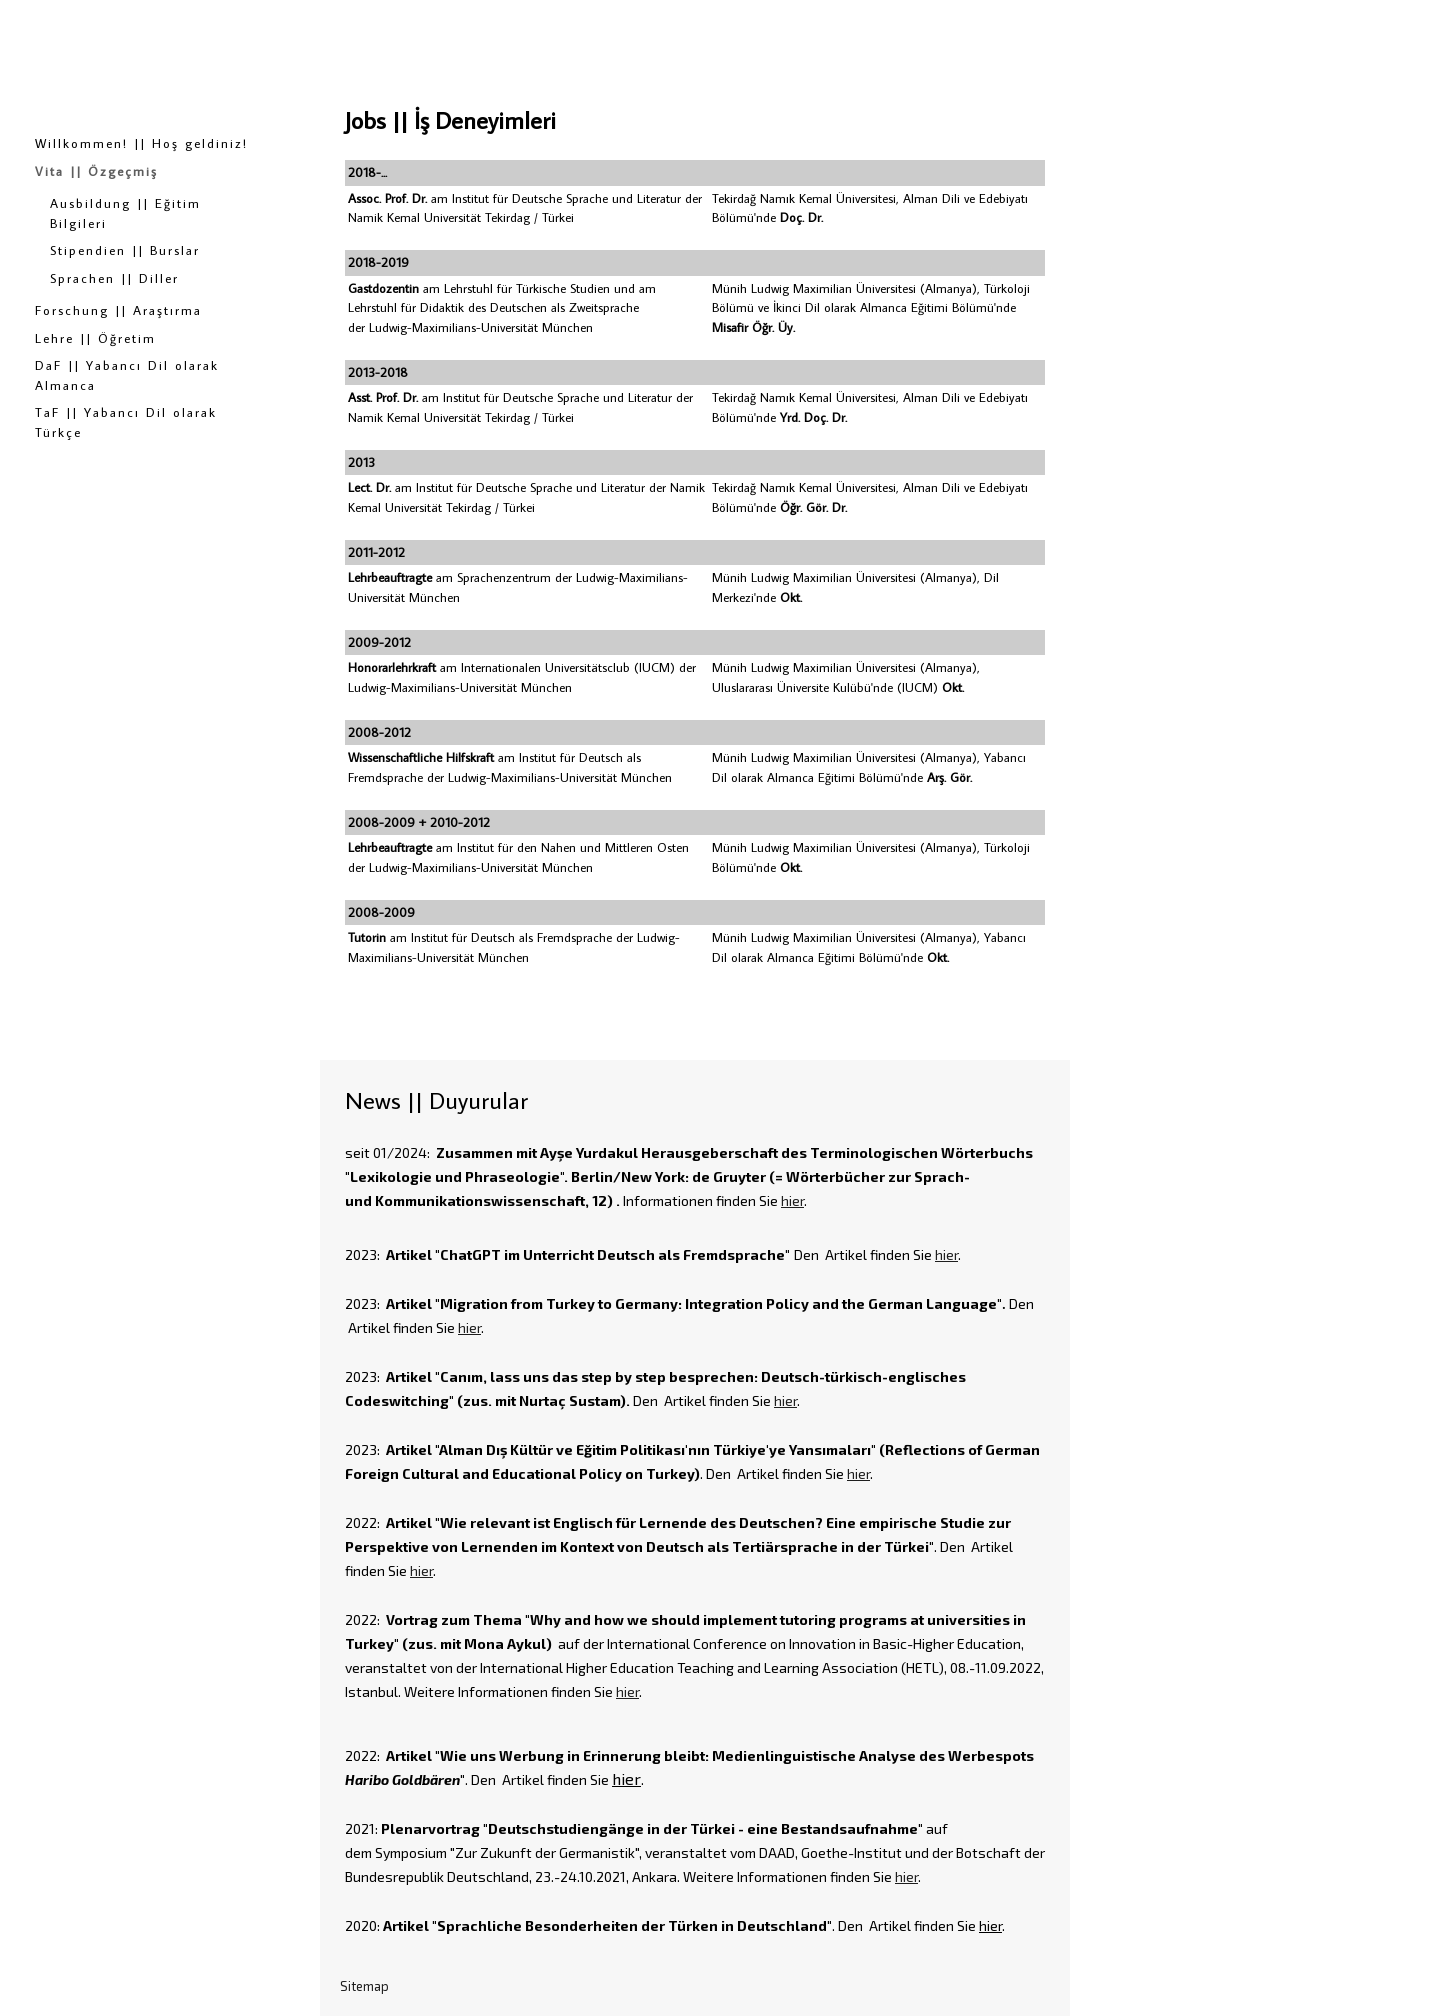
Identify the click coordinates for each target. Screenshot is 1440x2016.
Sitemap (364, 1986)
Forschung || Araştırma (118, 310)
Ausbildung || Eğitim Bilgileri (125, 213)
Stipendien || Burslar (125, 250)
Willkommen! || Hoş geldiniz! (141, 143)
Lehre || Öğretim (95, 338)
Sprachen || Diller (114, 278)
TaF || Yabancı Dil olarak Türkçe (126, 422)
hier (792, 1200)
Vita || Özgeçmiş (96, 171)
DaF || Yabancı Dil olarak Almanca (127, 375)
